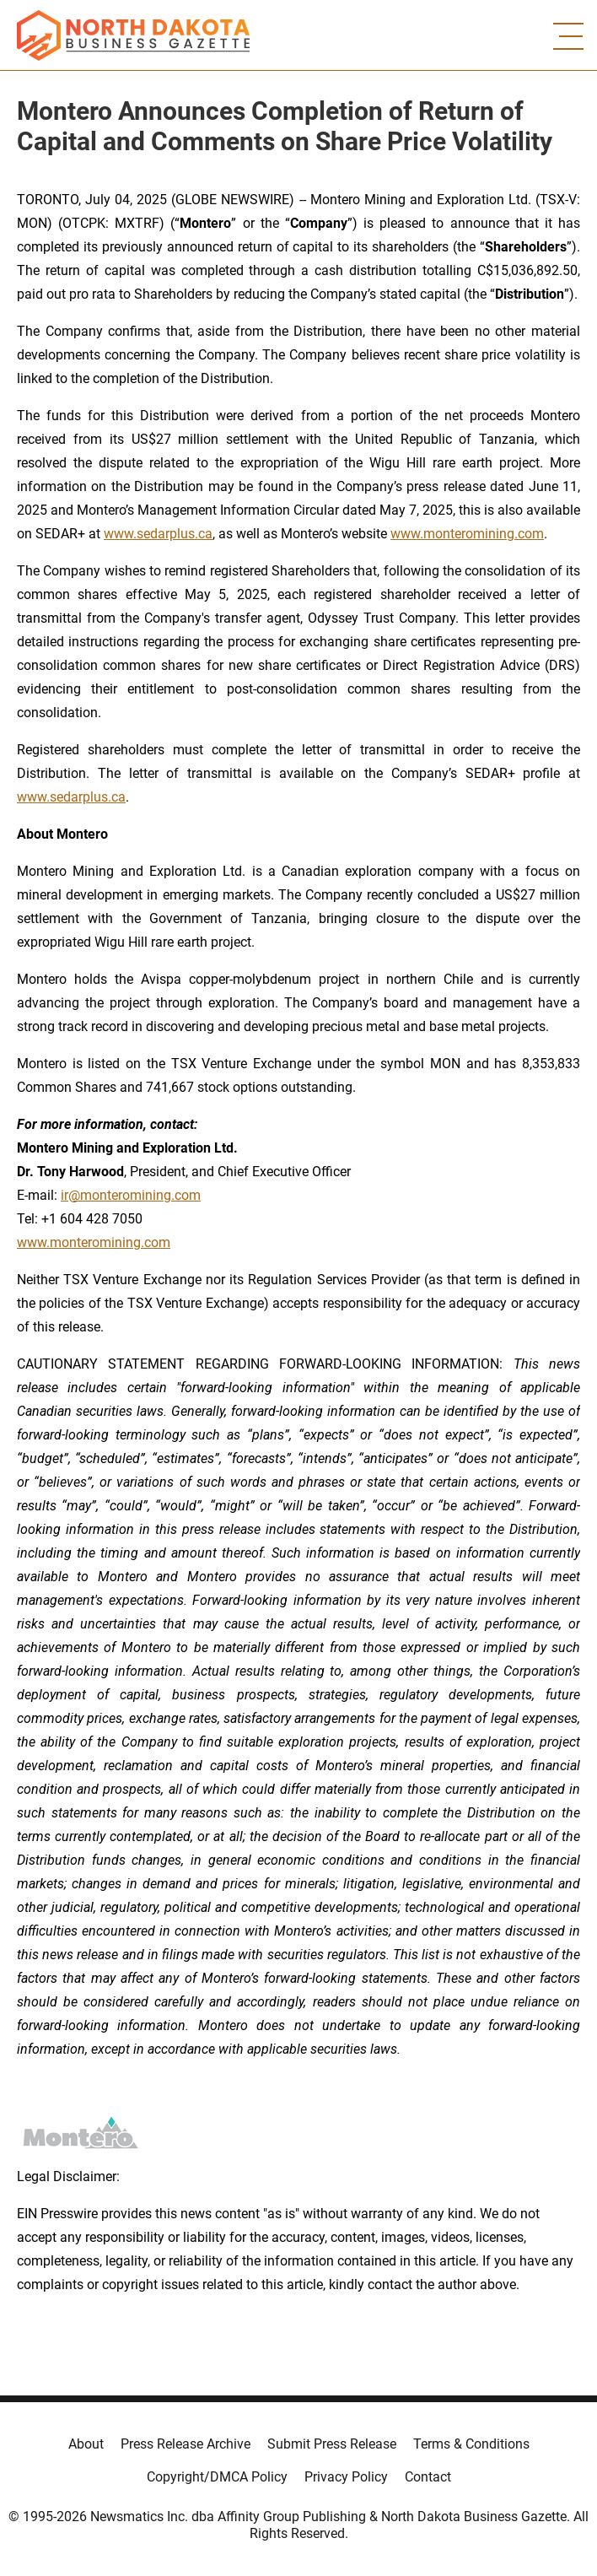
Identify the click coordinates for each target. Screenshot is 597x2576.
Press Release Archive (185, 2444)
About (86, 2444)
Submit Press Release (331, 2444)
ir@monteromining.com (131, 1195)
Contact (428, 2477)
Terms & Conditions (471, 2444)
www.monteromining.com (467, 534)
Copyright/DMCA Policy (217, 2477)
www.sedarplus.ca (158, 534)
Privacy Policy (346, 2477)
